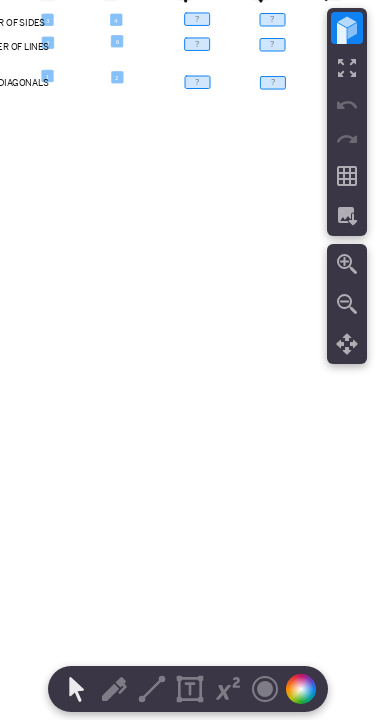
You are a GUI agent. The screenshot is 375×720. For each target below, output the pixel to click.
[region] (187, 360)
